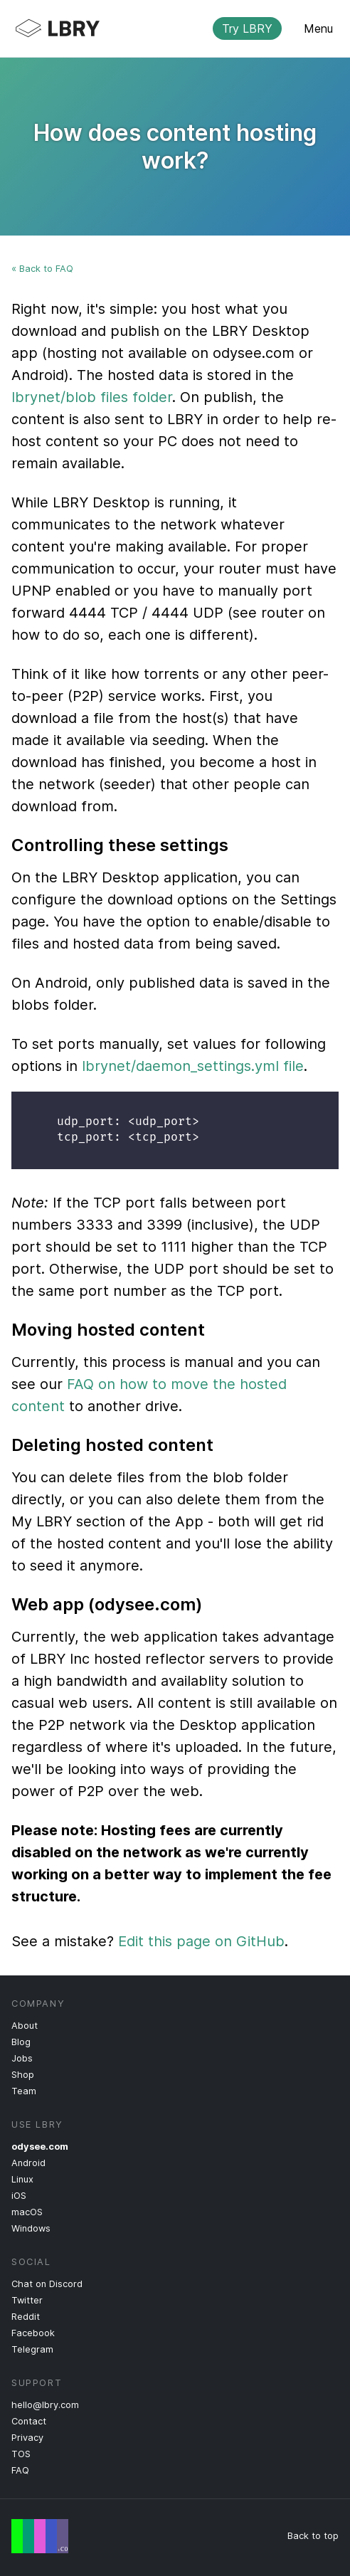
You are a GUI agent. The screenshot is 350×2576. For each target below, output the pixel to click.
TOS (21, 2454)
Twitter (27, 2300)
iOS (18, 2195)
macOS (27, 2212)
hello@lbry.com (45, 2405)
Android (28, 2163)
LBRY (163, 28)
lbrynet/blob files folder (91, 397)
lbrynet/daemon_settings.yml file (193, 1066)
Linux (22, 2179)
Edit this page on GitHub (201, 1941)
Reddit (25, 2316)
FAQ (20, 2470)
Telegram (32, 2349)
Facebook (33, 2333)
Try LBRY (247, 28)
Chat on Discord (47, 2284)
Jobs (22, 2058)
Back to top (313, 2535)
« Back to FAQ (42, 268)
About (24, 2025)
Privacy (27, 2437)
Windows (31, 2228)
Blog (21, 2042)
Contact (28, 2421)
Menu (318, 28)
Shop (22, 2074)
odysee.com (39, 2146)
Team (23, 2091)
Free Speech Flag (39, 2536)
